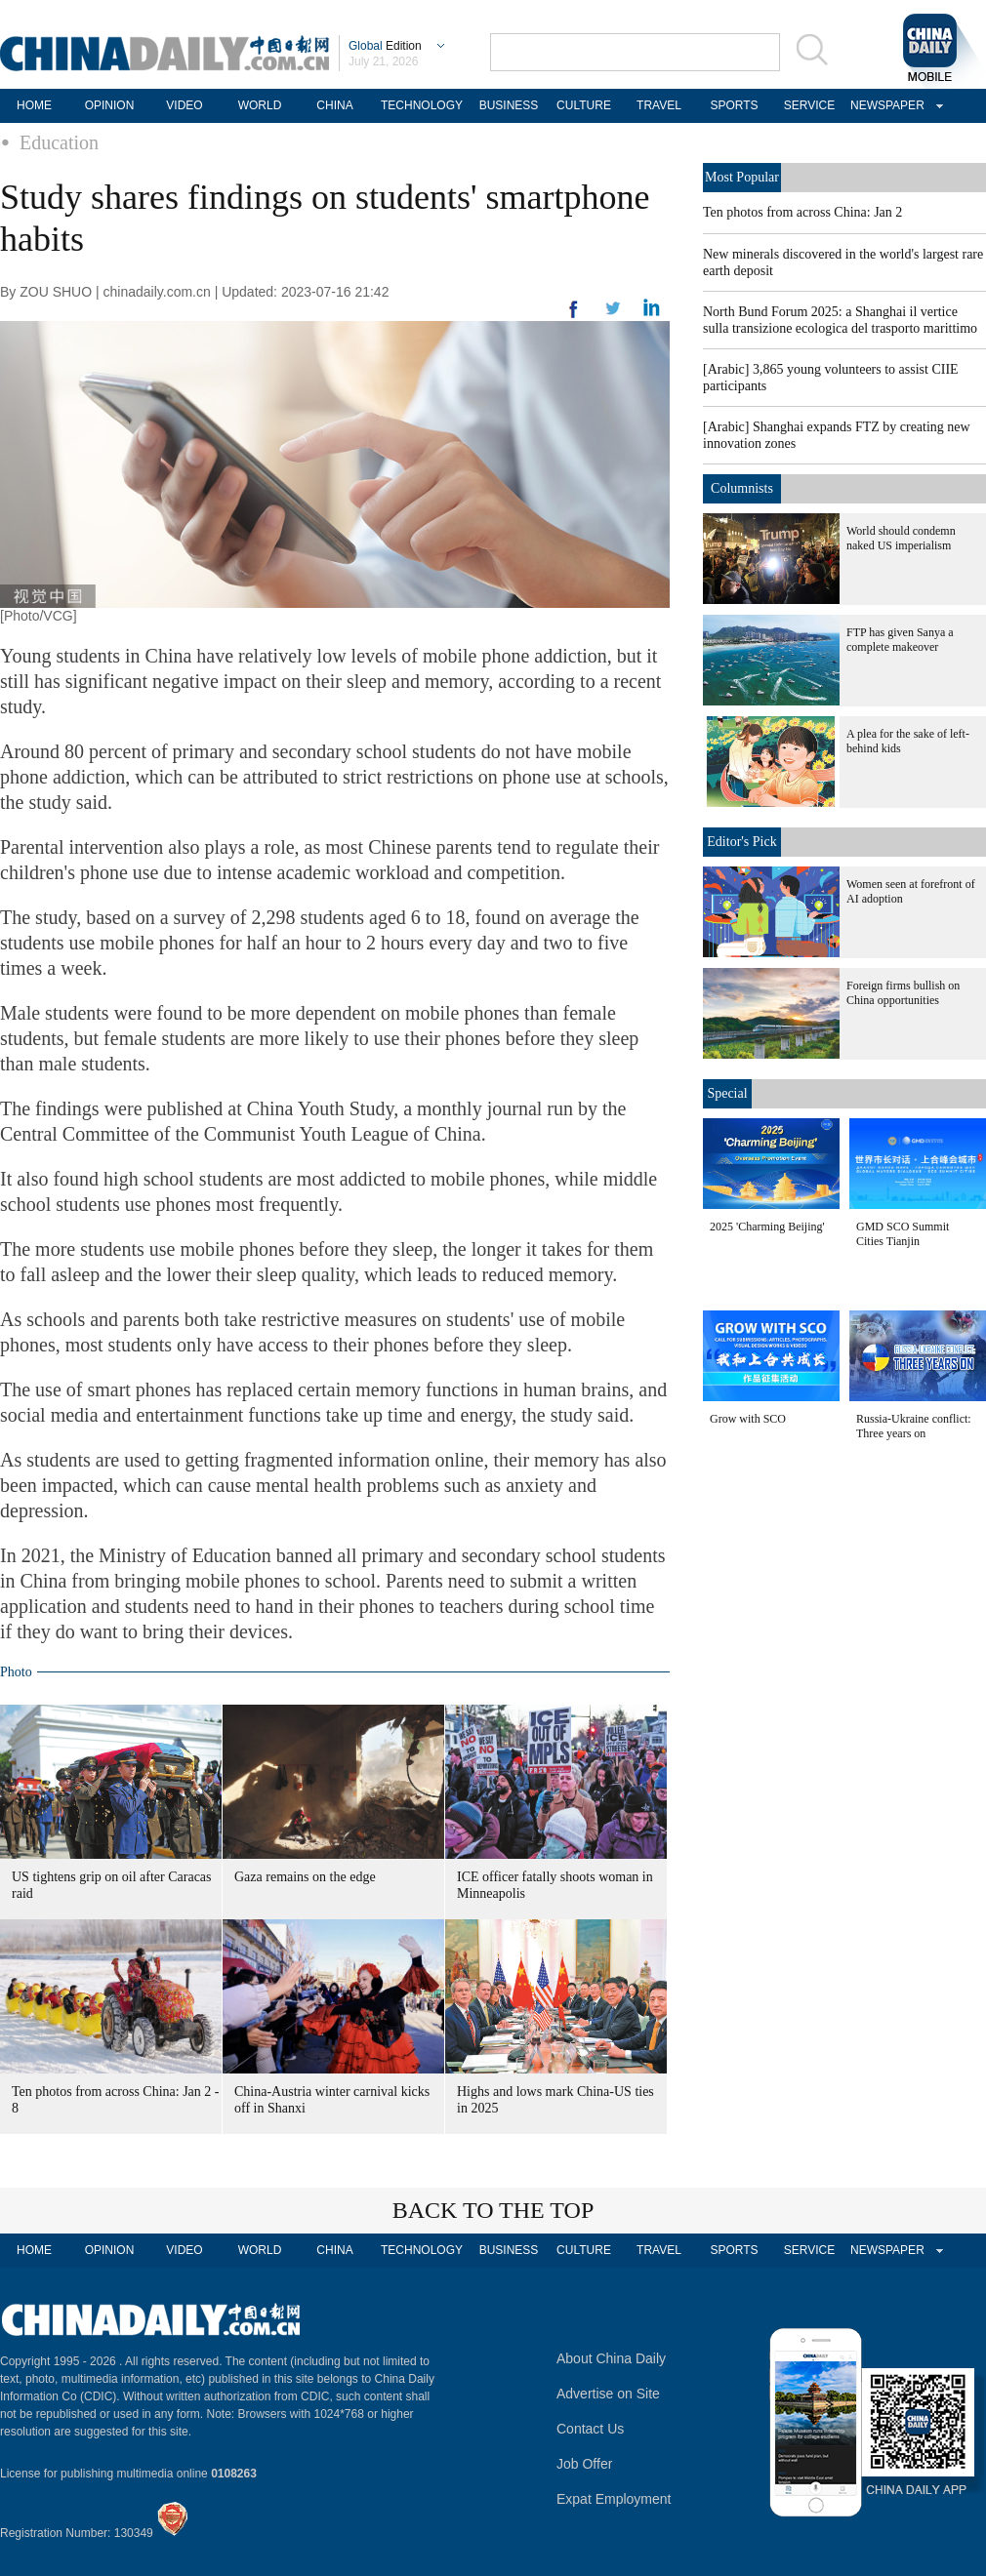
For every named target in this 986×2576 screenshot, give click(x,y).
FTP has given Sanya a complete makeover (900, 639)
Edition (385, 46)
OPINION (110, 105)
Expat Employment (614, 2499)
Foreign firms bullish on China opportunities (903, 993)
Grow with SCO (748, 1419)
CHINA (334, 105)
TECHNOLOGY (422, 105)
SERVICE (809, 105)
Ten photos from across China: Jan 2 (802, 212)
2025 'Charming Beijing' (767, 1226)
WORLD (260, 105)
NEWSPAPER (884, 105)
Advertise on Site (608, 2393)
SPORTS (734, 105)
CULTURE (583, 105)
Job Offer (584, 2464)
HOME (34, 105)
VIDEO (184, 105)
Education (59, 142)
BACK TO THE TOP (493, 2210)
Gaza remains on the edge (305, 1877)
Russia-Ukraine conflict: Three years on (913, 1426)
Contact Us (590, 2428)
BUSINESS (509, 105)
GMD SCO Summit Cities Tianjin (902, 1234)
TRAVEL (659, 105)
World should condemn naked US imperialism (901, 538)
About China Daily (611, 2358)
